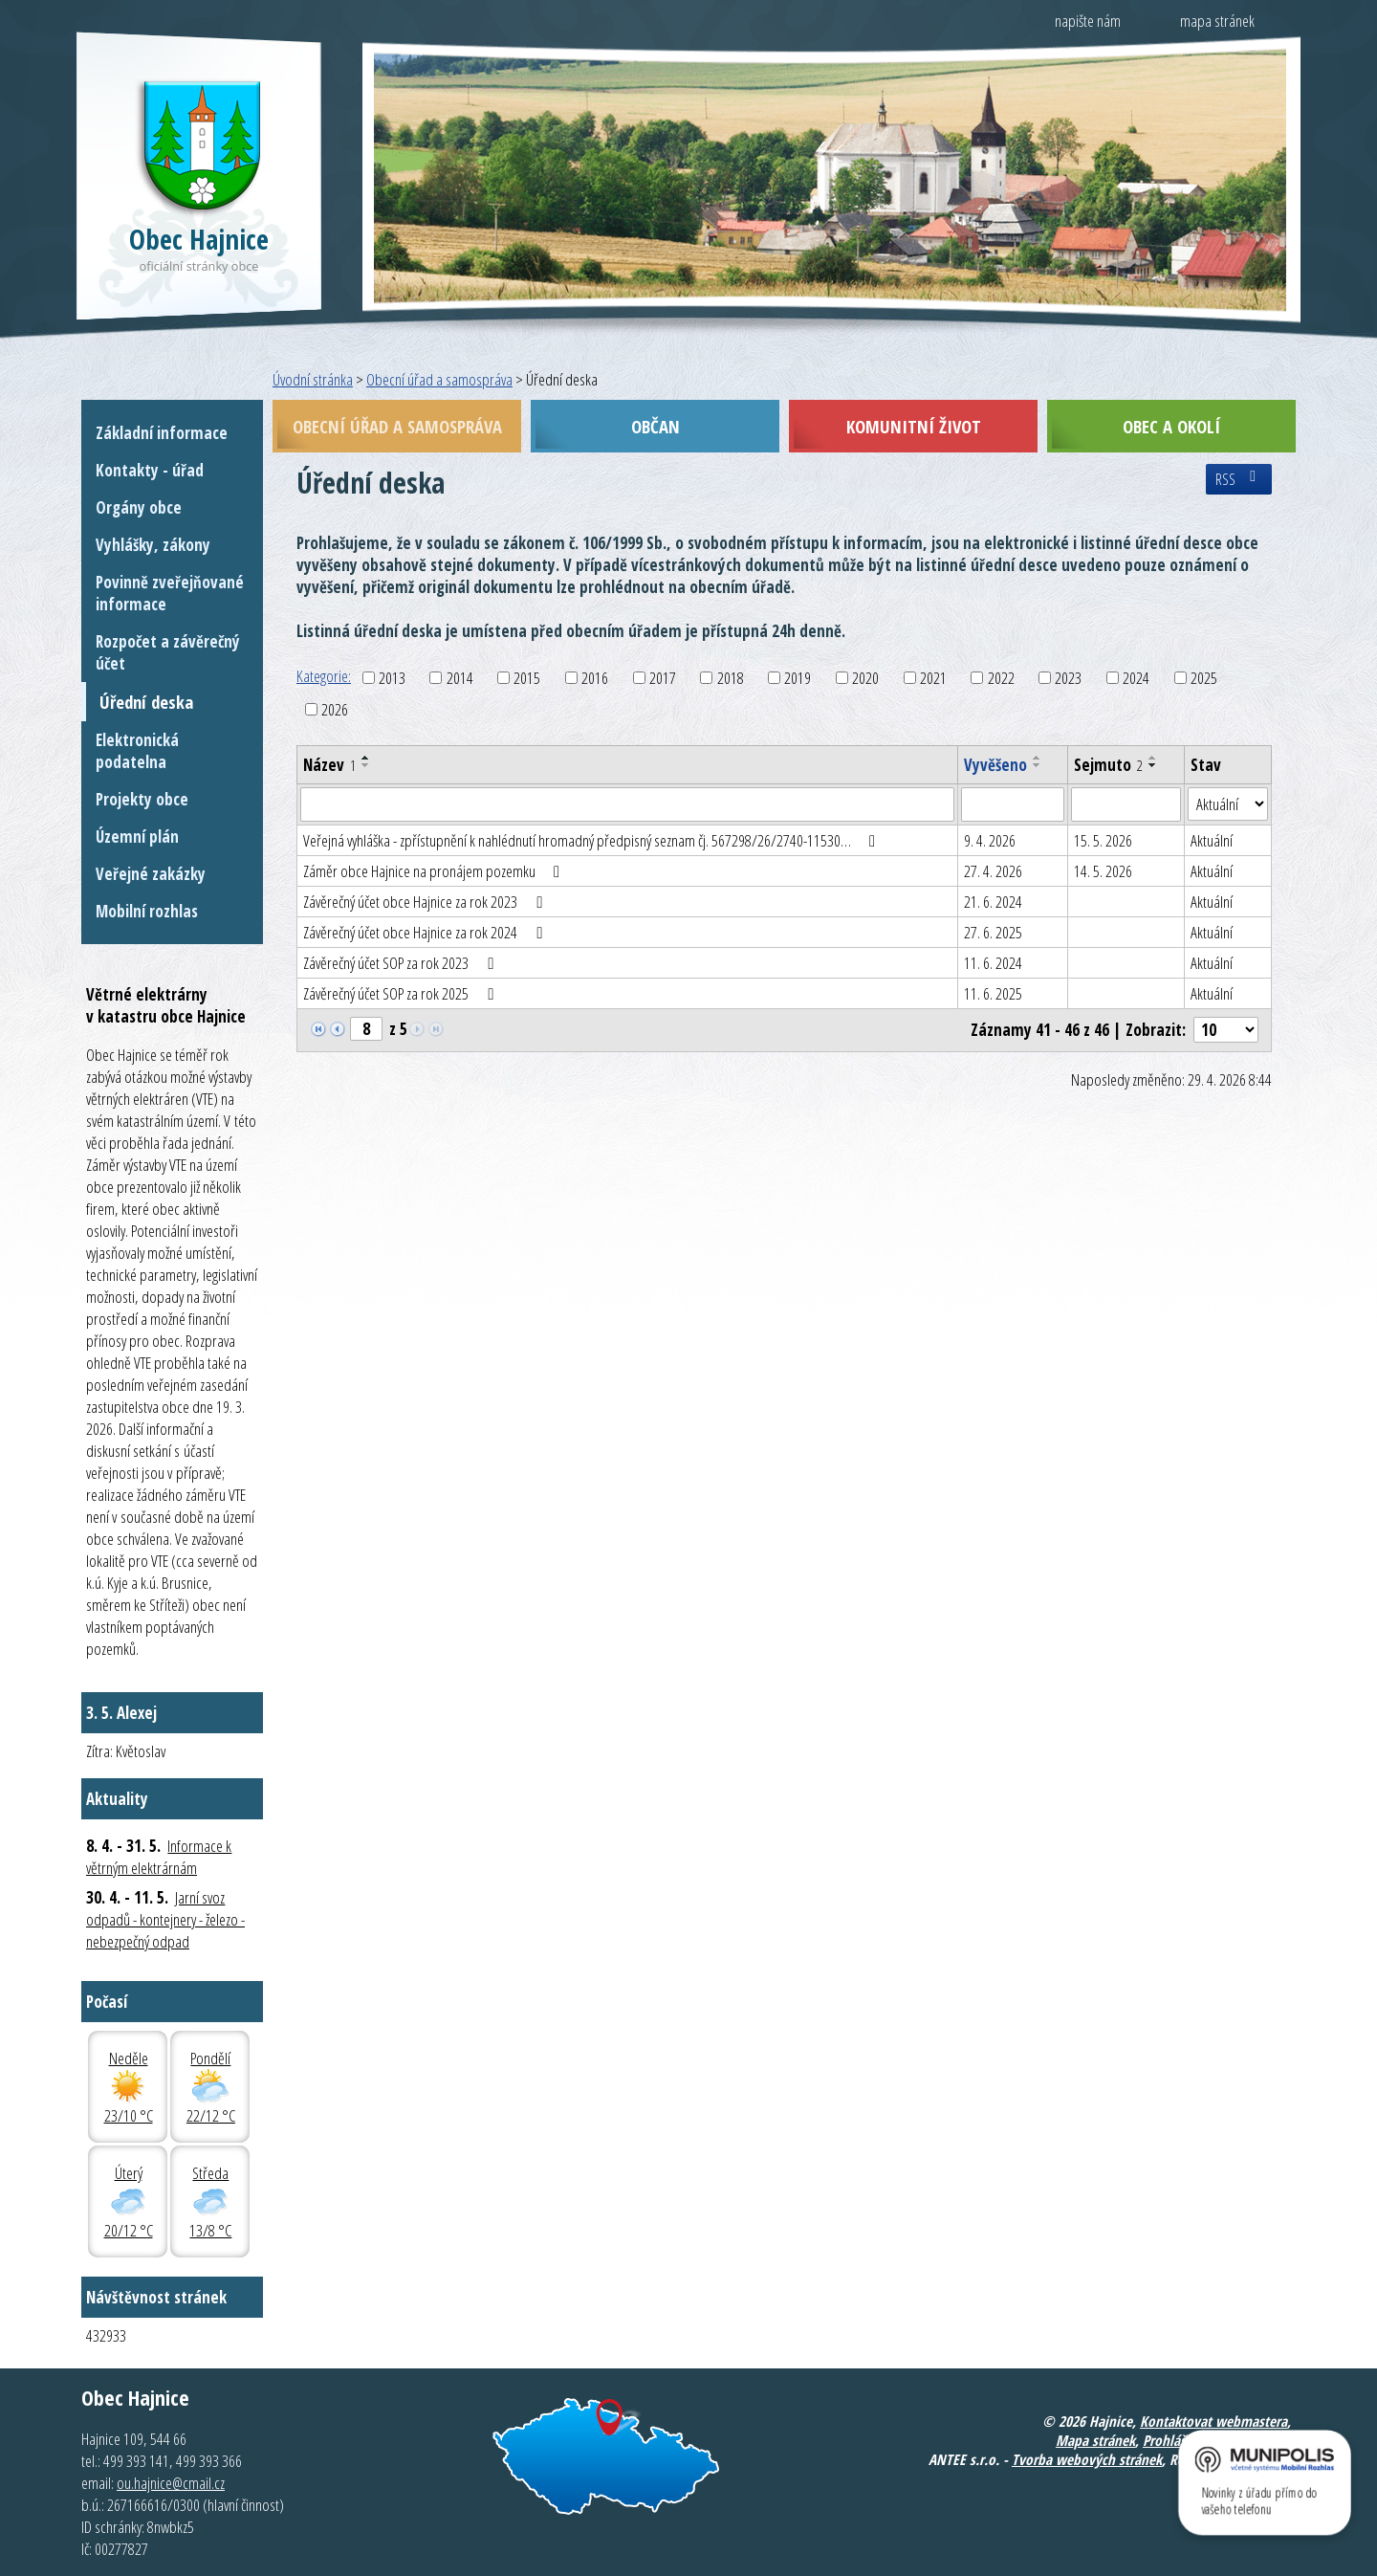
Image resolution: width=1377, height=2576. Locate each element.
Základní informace (162, 433)
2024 (1136, 678)
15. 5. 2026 (1103, 840)
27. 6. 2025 (993, 932)
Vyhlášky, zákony (153, 545)
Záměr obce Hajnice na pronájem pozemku (435, 871)
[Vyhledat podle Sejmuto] (1126, 804)
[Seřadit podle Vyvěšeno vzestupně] (1037, 757)
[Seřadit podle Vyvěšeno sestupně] (1037, 765)
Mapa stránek (1095, 2440)
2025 (1204, 678)
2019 (797, 678)
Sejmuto (1108, 765)
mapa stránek (1217, 21)
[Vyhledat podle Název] (627, 804)
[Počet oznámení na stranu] (1225, 1030)
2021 (933, 678)
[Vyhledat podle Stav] (1228, 804)
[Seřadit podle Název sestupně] (366, 765)
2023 (1068, 678)
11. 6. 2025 (993, 993)
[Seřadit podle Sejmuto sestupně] (1153, 765)
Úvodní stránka (313, 379)
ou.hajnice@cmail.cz (171, 2483)
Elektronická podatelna (137, 751)
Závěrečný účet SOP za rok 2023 (401, 963)
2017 (662, 678)
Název (329, 765)
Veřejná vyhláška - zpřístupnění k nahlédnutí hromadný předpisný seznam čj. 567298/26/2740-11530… (593, 840)
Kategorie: (323, 676)
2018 (730, 678)
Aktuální (1212, 840)
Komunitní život (913, 426)
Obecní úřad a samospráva (439, 379)
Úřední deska (146, 702)
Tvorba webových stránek (1087, 2459)
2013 (392, 678)
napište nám (1088, 21)
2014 (460, 678)
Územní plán (137, 837)
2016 (594, 678)
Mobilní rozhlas (147, 911)
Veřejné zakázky (151, 874)
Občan (655, 426)
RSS (1238, 479)
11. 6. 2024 (993, 963)
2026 (334, 709)
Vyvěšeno (995, 765)
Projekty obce (142, 799)
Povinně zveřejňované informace (170, 593)
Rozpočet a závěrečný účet (168, 652)
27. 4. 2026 (993, 871)
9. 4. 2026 (990, 840)
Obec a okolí (1171, 426)
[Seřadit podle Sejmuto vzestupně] (1153, 757)
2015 (527, 678)
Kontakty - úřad (150, 470)
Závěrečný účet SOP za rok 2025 (401, 993)
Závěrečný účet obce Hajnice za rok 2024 (426, 932)
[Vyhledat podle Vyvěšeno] (1012, 804)
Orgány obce (139, 507)
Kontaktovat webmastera (1213, 2421)
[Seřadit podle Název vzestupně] (366, 757)
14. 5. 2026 (1103, 871)
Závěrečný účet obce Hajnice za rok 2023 (426, 902)
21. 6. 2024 (993, 902)
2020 (865, 678)
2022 (1001, 678)
